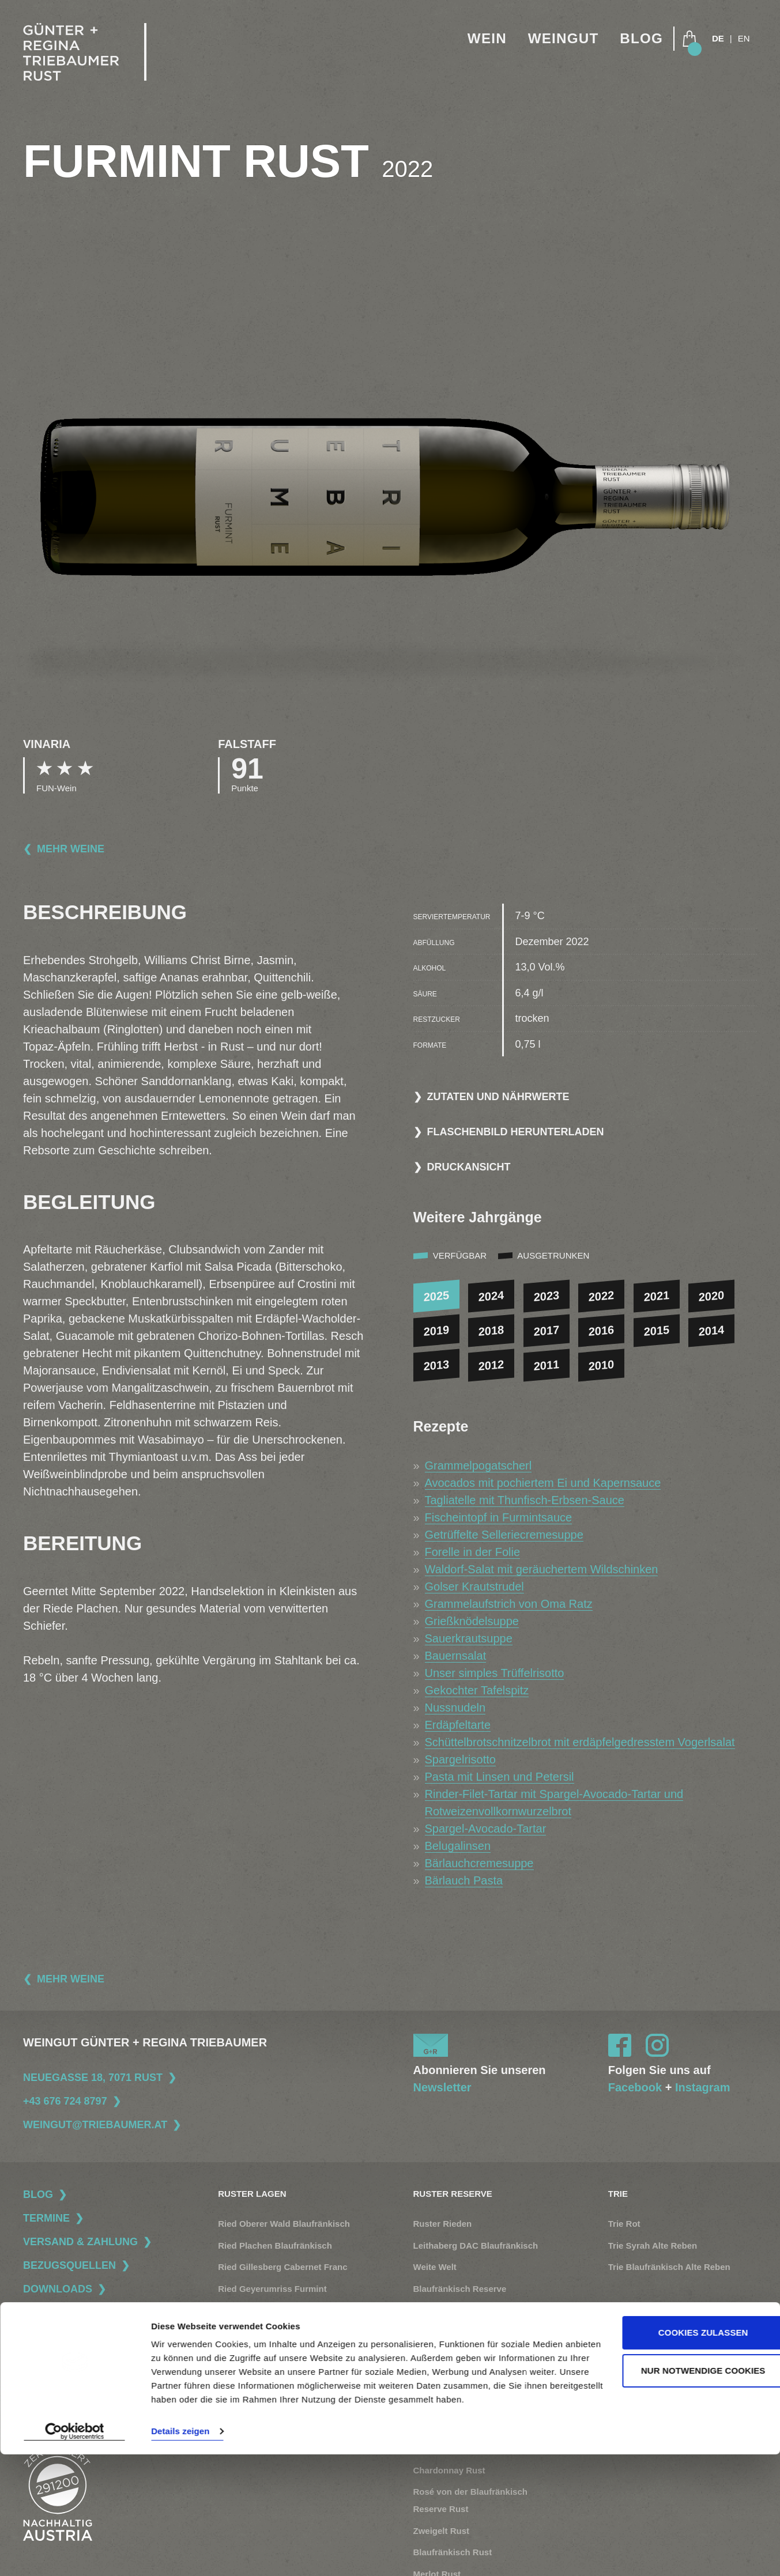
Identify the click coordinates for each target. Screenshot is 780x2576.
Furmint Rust (440, 2405)
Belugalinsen (458, 1846)
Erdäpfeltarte (458, 1724)
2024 (491, 1296)
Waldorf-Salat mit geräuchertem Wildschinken (541, 1569)
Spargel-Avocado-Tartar (486, 1828)
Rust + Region (637, 2405)
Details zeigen (180, 2553)
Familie (623, 2362)
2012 (491, 1365)
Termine (46, 2218)
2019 (436, 1330)
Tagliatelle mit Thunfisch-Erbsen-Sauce (524, 1500)
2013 (436, 1365)
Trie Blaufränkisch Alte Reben (669, 2267)
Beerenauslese (443, 2310)
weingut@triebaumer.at (95, 2125)
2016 (602, 1330)
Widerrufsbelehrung (61, 2403)
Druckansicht (469, 1167)
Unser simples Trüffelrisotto (494, 1673)
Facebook (635, 2087)
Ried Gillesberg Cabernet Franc (282, 2267)
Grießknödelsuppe (472, 1621)
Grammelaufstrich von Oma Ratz (509, 1603)
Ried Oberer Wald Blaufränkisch (284, 2223)
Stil (614, 2340)
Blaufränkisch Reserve (460, 2289)
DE (718, 39)
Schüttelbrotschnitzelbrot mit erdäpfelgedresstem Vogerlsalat (580, 1742)
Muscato (431, 2332)
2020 (712, 1296)
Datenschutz (47, 2330)
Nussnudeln (455, 1707)
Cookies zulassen (684, 2441)
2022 (602, 1296)
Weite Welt (435, 2267)
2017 (546, 1330)
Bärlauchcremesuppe (479, 1863)
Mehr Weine (70, 849)
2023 (546, 1296)
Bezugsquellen (69, 2265)
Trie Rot (624, 2223)
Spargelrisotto (460, 1759)
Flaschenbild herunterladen (515, 1132)
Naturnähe (629, 2384)
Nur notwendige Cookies (683, 2478)
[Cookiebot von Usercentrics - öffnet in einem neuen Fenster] (74, 2553)
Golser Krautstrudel (474, 1586)
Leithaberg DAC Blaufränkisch (475, 2245)
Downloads (57, 2289)
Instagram (702, 2087)
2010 (602, 1365)
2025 (436, 1296)
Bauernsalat (456, 1655)
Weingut (560, 39)
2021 (657, 1296)
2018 (491, 1330)
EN (744, 39)
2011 (546, 1365)
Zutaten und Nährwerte (498, 1096)
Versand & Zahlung (80, 2242)
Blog (640, 39)
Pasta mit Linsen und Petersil (499, 1776)
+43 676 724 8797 (65, 2101)
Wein (481, 39)
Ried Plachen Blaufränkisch (275, 2245)
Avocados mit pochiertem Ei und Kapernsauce (543, 1482)
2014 (712, 1330)
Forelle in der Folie (473, 1552)
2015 (657, 1330)
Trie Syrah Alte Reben (653, 2245)
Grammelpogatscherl (478, 1465)
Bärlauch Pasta (464, 1880)
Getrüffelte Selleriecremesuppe (504, 1534)
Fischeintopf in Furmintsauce (498, 1517)
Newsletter (442, 2087)
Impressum (44, 2354)
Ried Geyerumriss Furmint (272, 2289)
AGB (32, 2379)
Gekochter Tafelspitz (477, 1690)
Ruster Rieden (442, 2223)
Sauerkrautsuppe (469, 1638)
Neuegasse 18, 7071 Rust (93, 2077)
